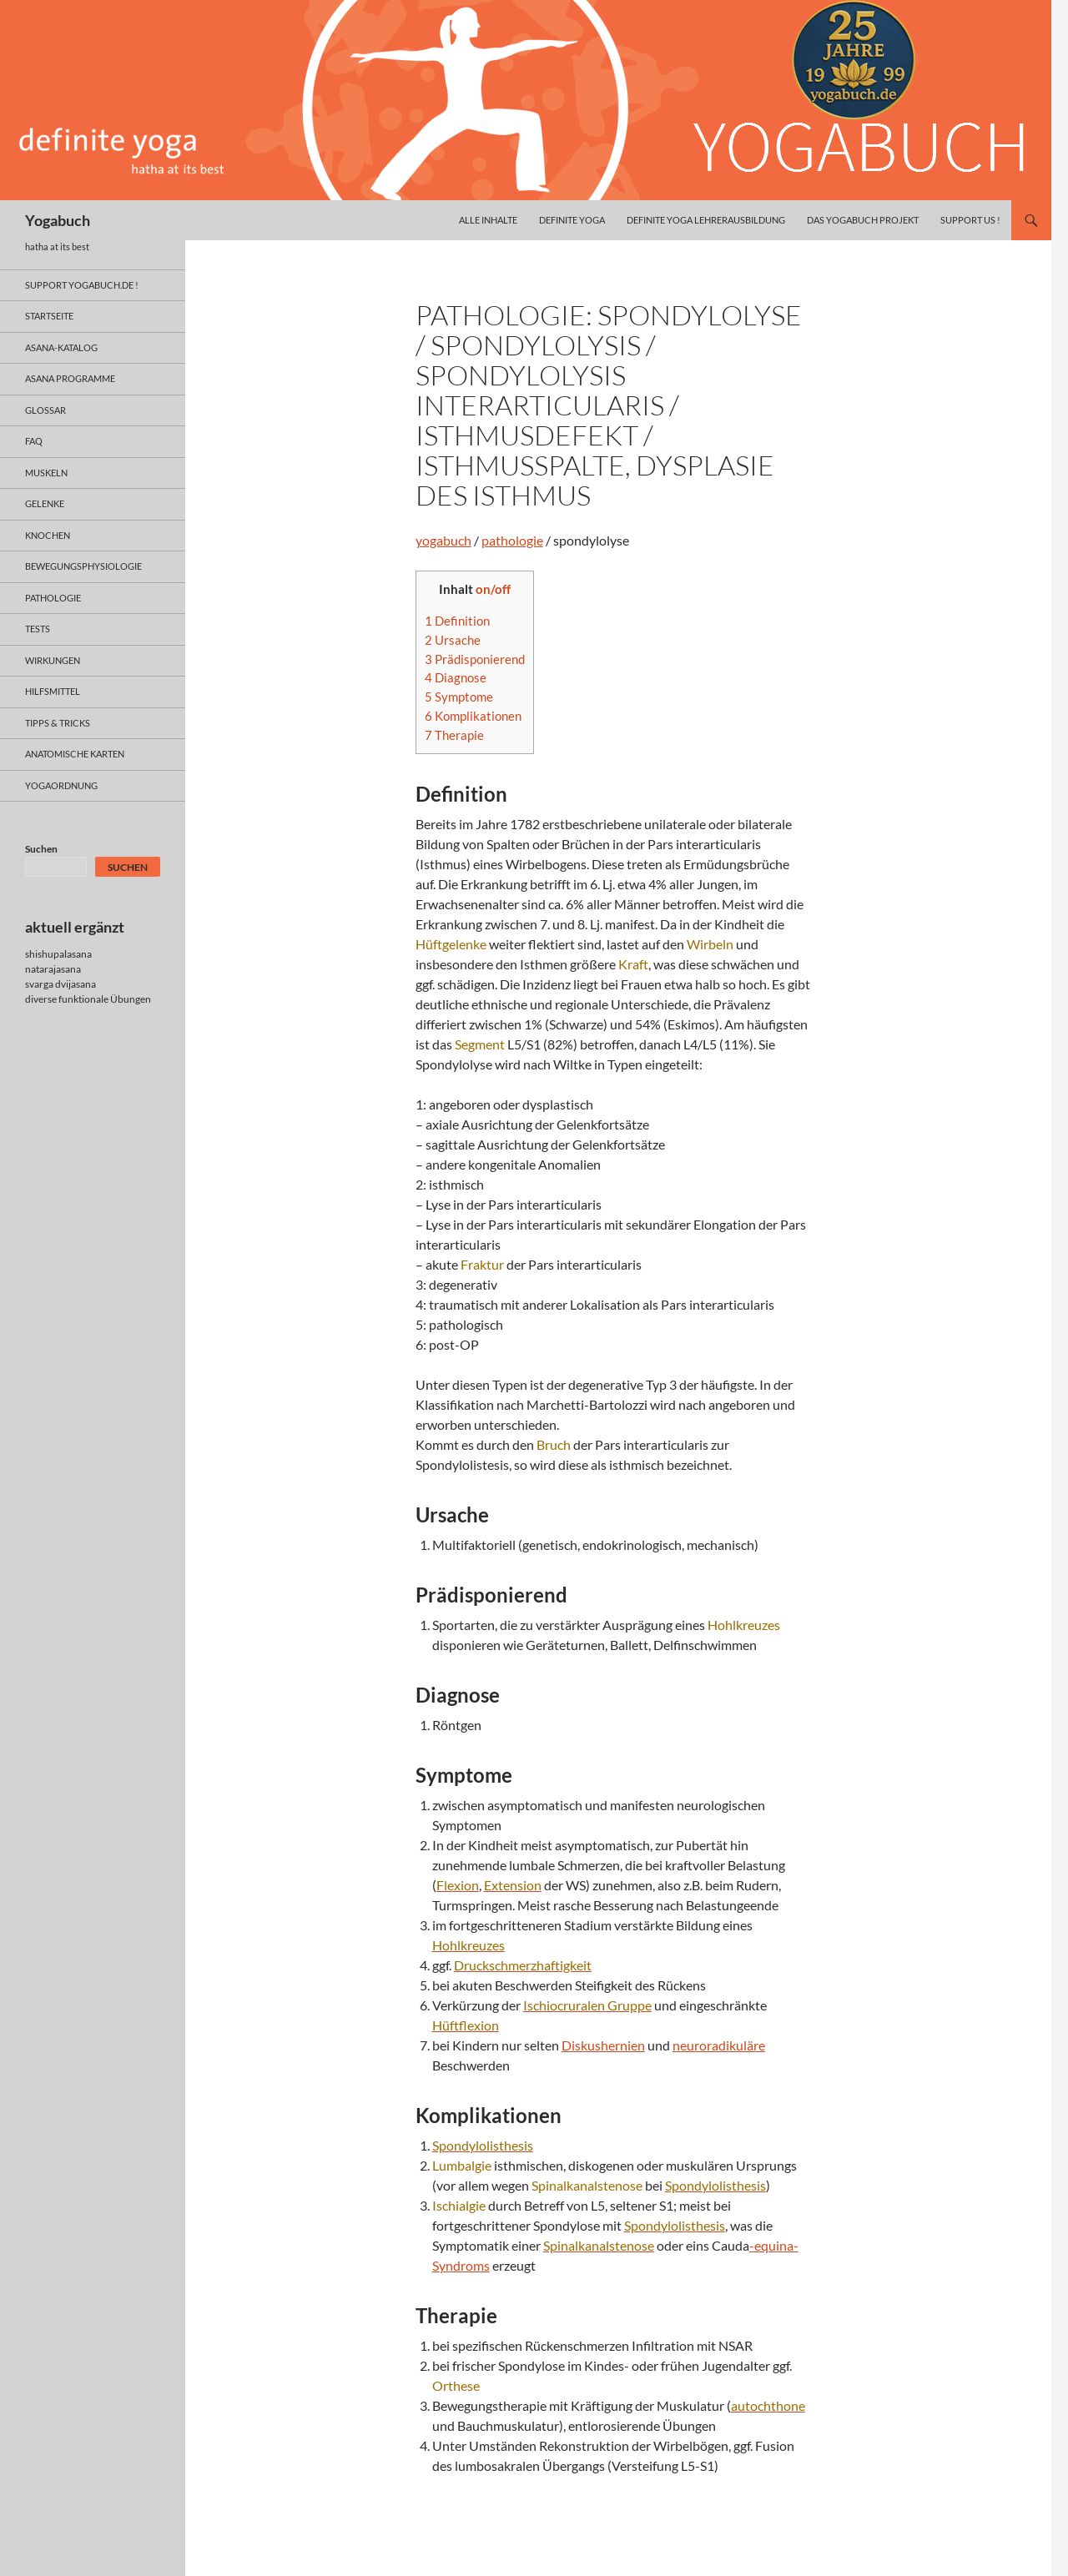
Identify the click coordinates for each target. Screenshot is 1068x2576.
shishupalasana (58, 954)
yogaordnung (61, 785)
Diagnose (455, 677)
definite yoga (572, 219)
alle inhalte (488, 219)
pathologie (512, 540)
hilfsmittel (52, 691)
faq (34, 440)
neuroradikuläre (719, 2045)
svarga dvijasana (60, 984)
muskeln (46, 472)
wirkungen (52, 660)
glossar (45, 410)
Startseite (49, 315)
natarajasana (53, 969)
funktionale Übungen (104, 999)
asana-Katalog (61, 347)
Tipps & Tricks (57, 722)
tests (37, 628)
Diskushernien (603, 2045)
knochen (47, 535)
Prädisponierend (475, 659)
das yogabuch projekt (863, 219)
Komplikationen (473, 715)
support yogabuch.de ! (82, 284)
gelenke (44, 503)
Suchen (41, 849)
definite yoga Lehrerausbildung (706, 219)
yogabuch (443, 540)
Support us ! (970, 219)
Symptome (459, 696)
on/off (493, 588)
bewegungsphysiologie (83, 566)
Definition (457, 620)
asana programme (70, 378)
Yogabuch (57, 220)
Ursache (453, 639)
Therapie (454, 734)
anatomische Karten (74, 753)
